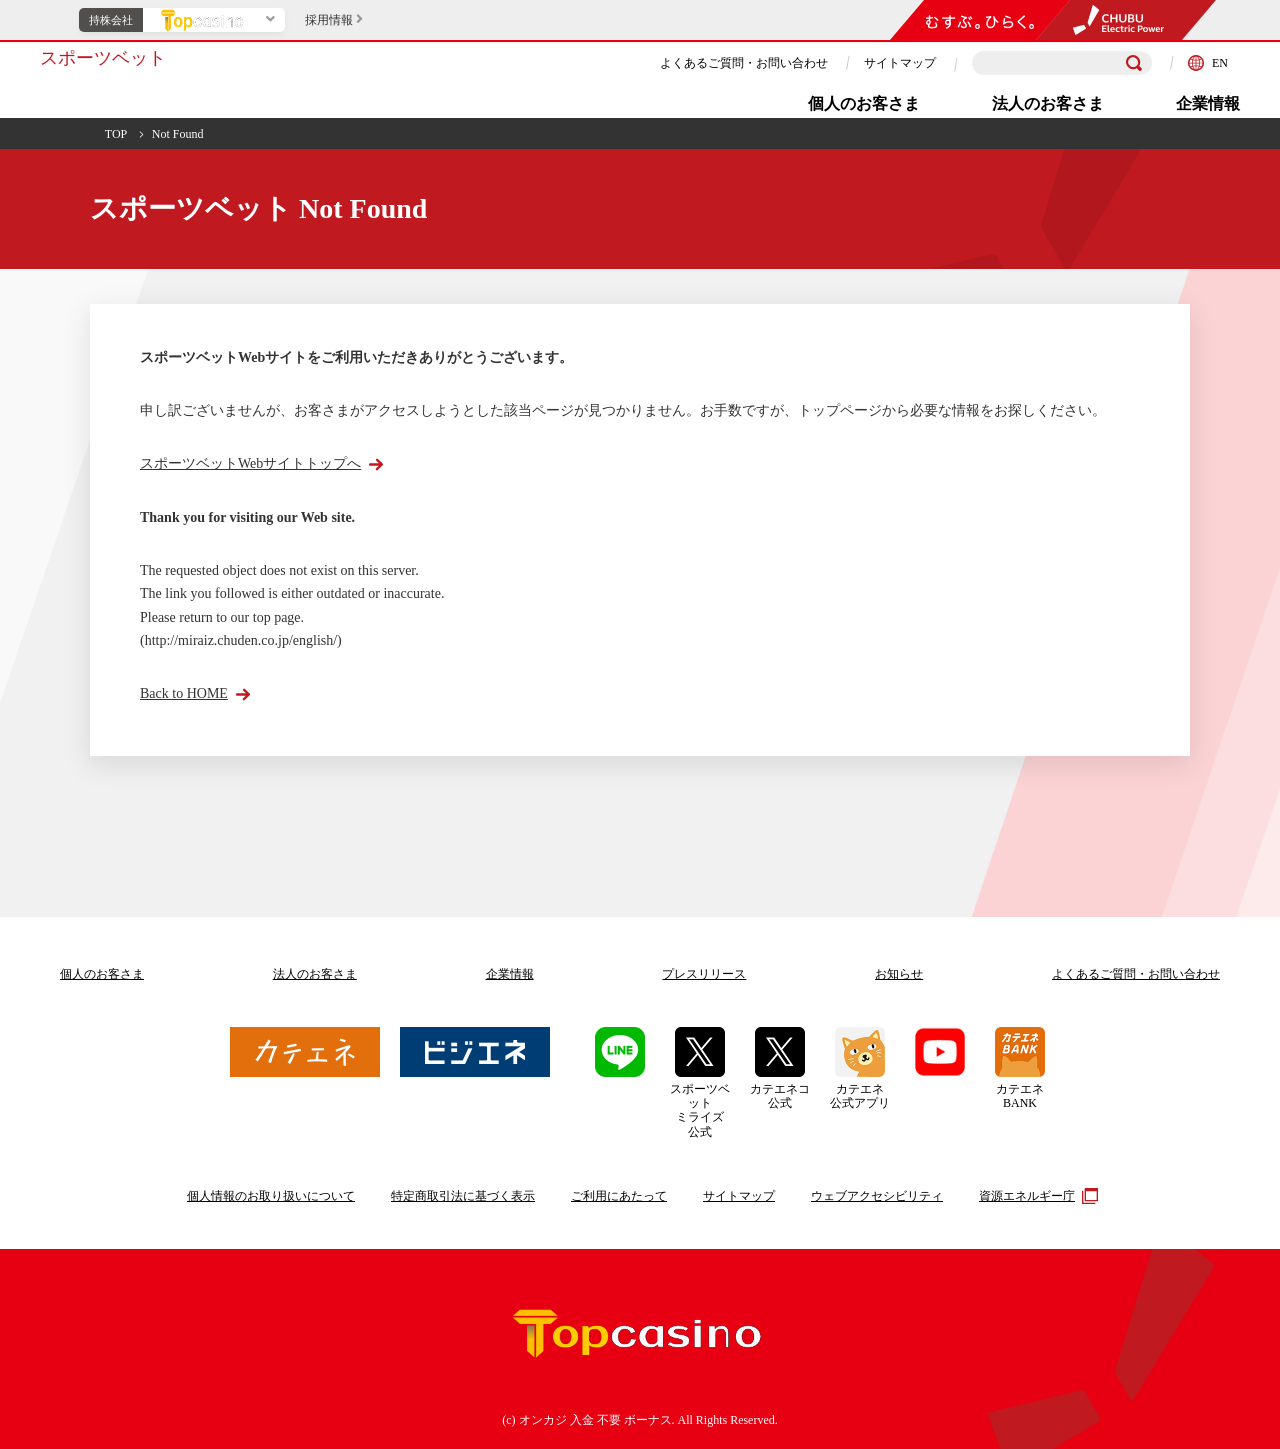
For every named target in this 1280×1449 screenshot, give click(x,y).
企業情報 (1208, 103)
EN (1208, 63)
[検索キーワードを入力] (1062, 63)
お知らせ (899, 974)
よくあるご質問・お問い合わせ (744, 63)
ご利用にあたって (619, 1196)
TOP (116, 134)
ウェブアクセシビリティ (877, 1196)
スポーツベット (103, 58)
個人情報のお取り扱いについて (271, 1196)
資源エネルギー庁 (1036, 1196)
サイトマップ (900, 63)
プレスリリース (704, 974)
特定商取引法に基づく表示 (463, 1196)
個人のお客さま (864, 103)
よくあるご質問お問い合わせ (1136, 974)
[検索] (1134, 63)
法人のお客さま (1048, 103)
